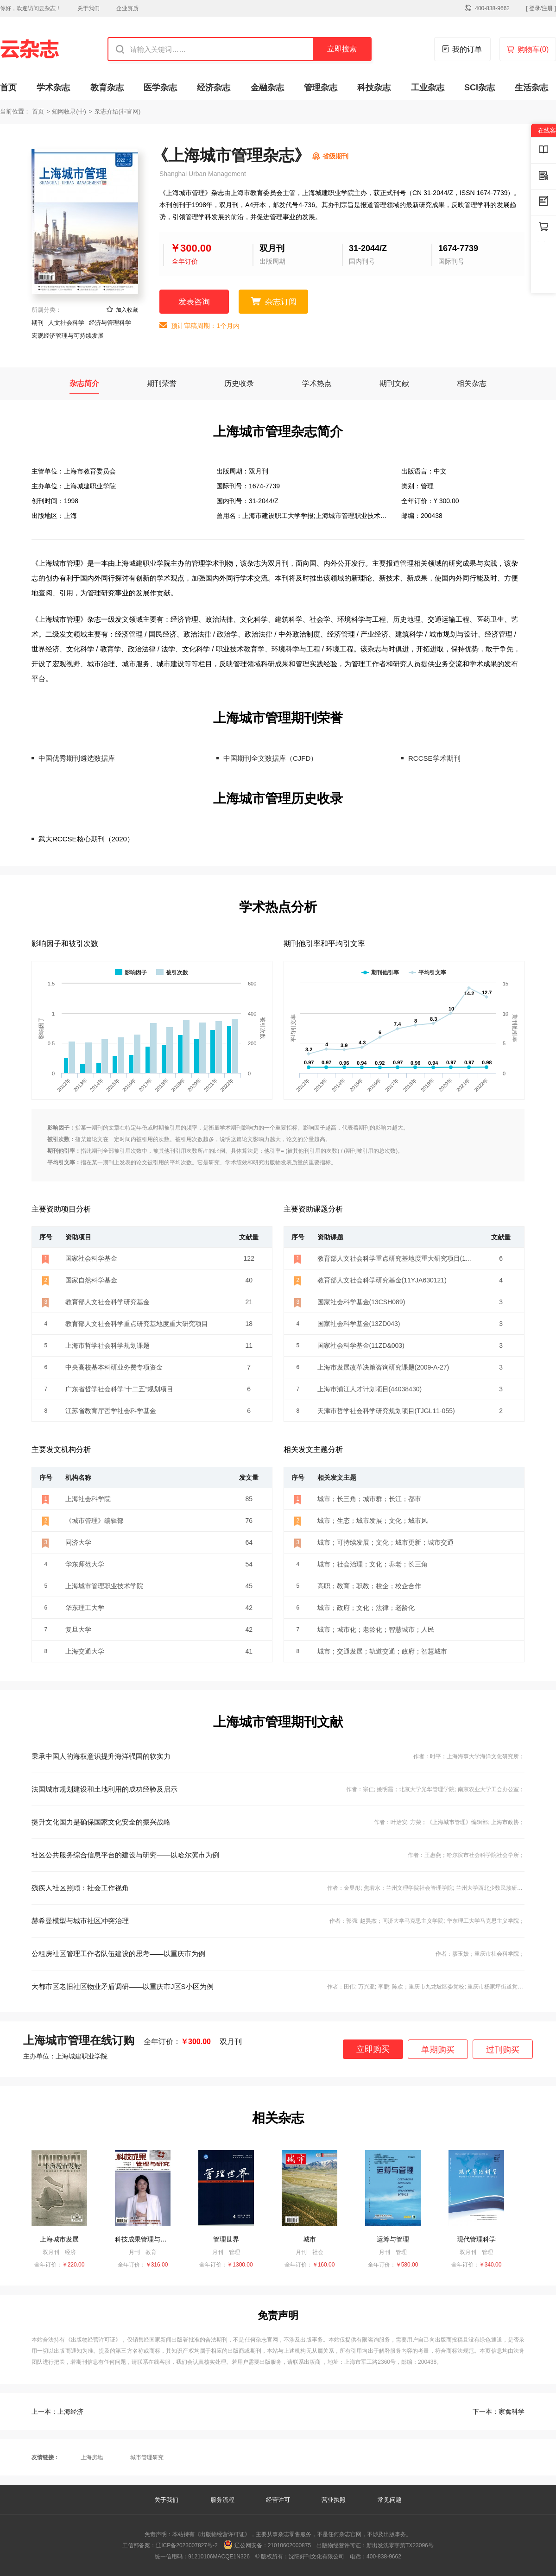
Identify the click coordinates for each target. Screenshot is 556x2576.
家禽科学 (498, 2411)
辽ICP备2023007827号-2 (186, 2545)
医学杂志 (160, 87)
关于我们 (88, 8)
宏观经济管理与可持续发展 (68, 335)
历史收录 (239, 383)
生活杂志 (531, 87)
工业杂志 (427, 87)
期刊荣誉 (162, 383)
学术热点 (317, 383)
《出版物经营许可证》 (93, 2339)
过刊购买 (502, 2049)
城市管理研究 (147, 2457)
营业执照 (334, 2499)
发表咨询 (194, 301)
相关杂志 (471, 383)
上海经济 (57, 2411)
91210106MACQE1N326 (219, 2556)
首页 (8, 87)
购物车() (533, 49)
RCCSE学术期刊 (434, 758)
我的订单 (467, 49)
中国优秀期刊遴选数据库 (76, 758)
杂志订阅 (281, 301)
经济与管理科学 (110, 322)
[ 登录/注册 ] (541, 8)
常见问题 (390, 2499)
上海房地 (92, 2457)
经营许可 (278, 2499)
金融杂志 (267, 87)
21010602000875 (289, 2545)
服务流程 (223, 2499)
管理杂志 (320, 87)
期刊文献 (394, 383)
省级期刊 (335, 156)
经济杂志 (213, 87)
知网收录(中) (69, 111)
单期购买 (438, 2049)
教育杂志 (107, 87)
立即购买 (373, 2049)
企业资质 (127, 8)
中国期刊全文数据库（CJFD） (270, 758)
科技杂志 (374, 87)
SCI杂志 (479, 87)
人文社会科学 (66, 322)
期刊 (38, 322)
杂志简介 (84, 383)
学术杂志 (53, 87)
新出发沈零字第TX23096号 (400, 2545)
